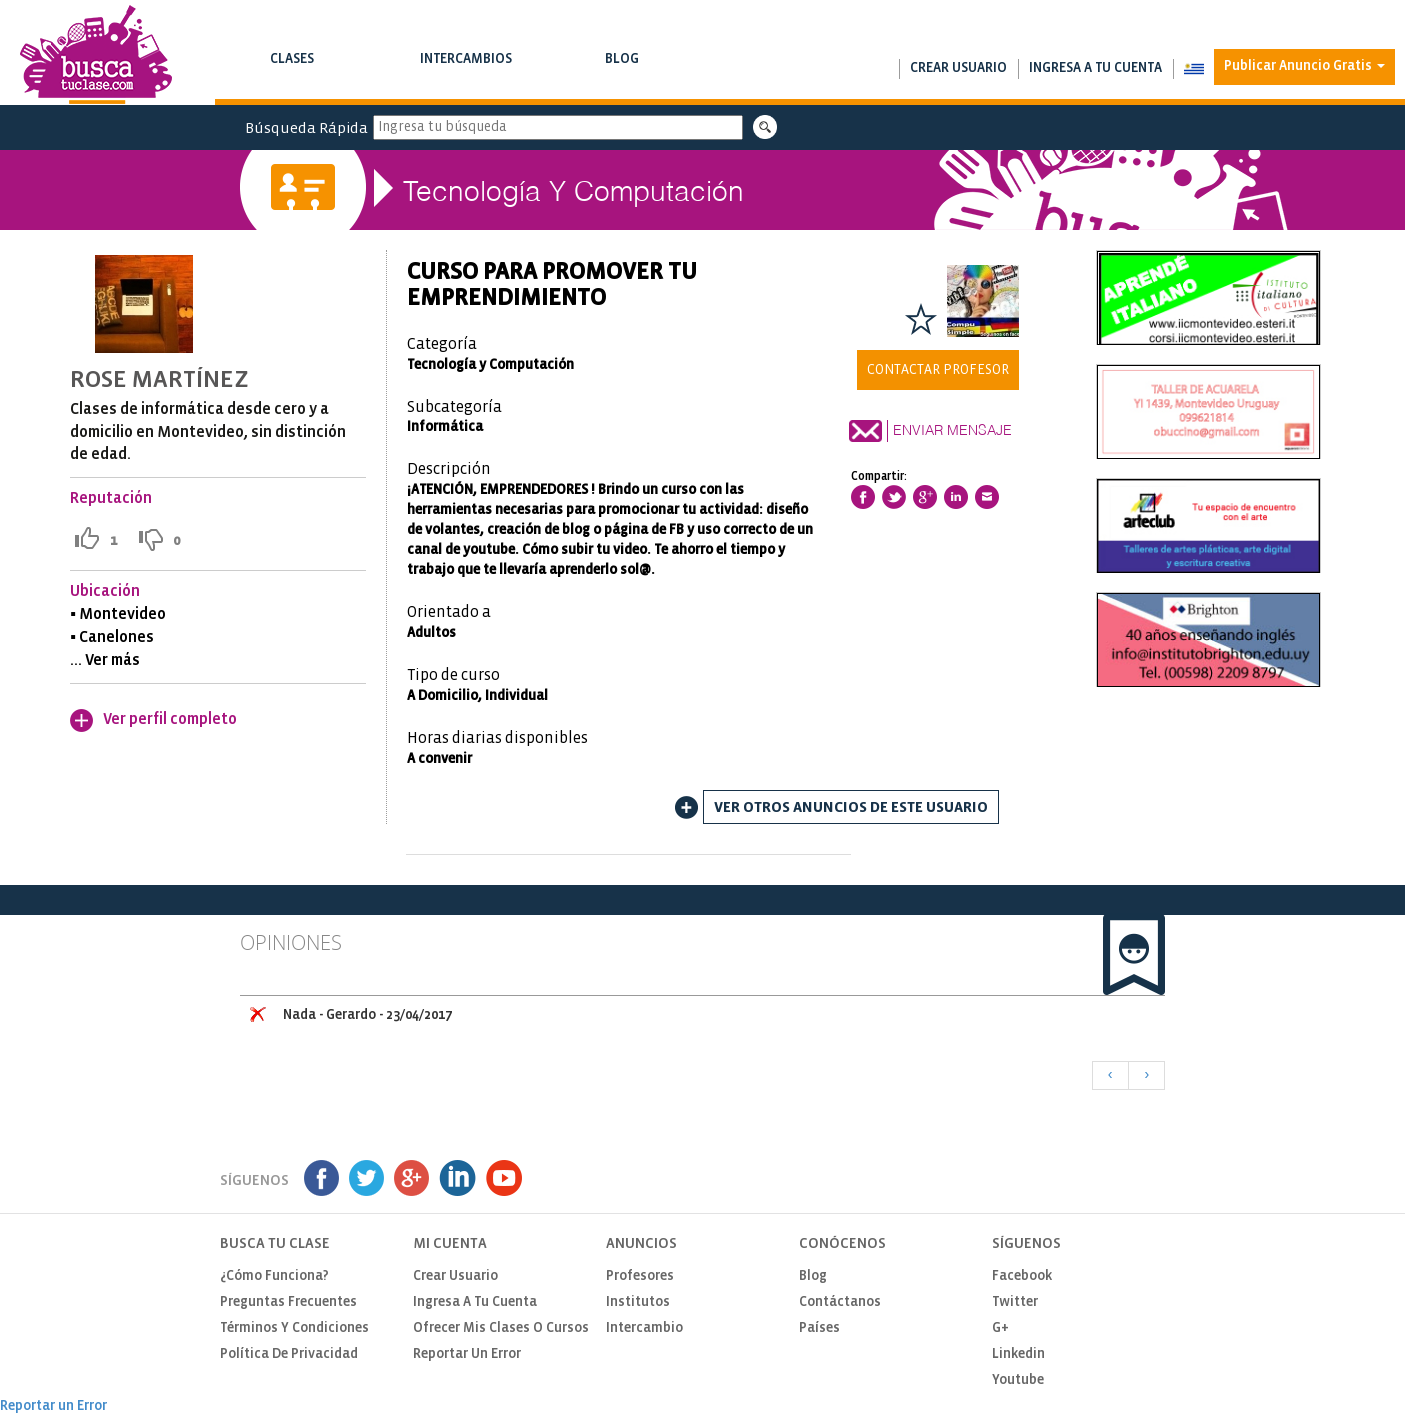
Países (819, 1328)
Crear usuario (958, 68)
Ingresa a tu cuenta (1095, 68)
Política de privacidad (289, 1354)
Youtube (1018, 1380)
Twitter (1015, 1302)
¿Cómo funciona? (274, 1276)
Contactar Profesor (938, 370)
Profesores (640, 1276)
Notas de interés (621, 79)
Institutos (638, 1302)
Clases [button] (291, 71)
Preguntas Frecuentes (288, 1302)
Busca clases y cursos (291, 79)
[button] (1193, 69)
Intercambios (465, 71)
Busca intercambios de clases (465, 79)
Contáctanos (840, 1302)
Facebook (1022, 1276)
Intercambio (644, 1328)
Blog (621, 71)
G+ (1000, 1328)
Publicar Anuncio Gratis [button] (1304, 66)
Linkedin (1018, 1354)
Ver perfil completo (170, 719)
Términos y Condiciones (294, 1328)
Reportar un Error (467, 1354)
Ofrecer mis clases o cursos (501, 1328)
